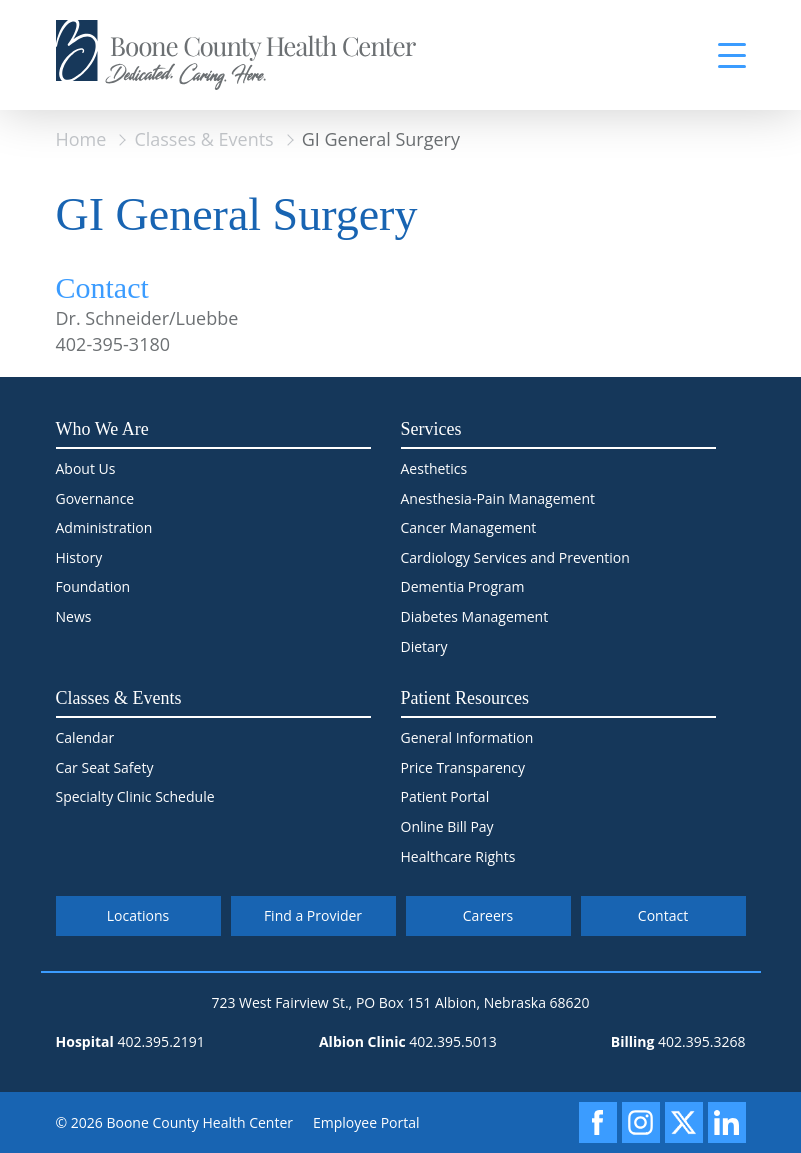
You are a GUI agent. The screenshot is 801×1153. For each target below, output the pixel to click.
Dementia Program (463, 586)
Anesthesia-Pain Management (498, 498)
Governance (95, 498)
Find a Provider (313, 915)
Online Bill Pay (447, 826)
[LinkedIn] (727, 1122)
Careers (488, 915)
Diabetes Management (475, 616)
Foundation (93, 586)
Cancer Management (469, 527)
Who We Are (102, 429)
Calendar (85, 737)
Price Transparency (463, 767)
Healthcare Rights (458, 856)
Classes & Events (203, 139)
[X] (684, 1122)
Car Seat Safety (105, 767)
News (74, 616)
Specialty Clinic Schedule (135, 796)
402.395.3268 (701, 1041)
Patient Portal (445, 796)
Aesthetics (434, 468)
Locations (138, 915)
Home (81, 139)
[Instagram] (641, 1122)
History (79, 557)
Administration (104, 527)
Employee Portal (366, 1122)
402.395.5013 (452, 1041)
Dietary (424, 646)
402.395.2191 (160, 1041)
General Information (467, 737)
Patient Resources (465, 698)
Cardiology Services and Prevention (515, 557)
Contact (663, 915)
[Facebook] (598, 1122)
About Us (86, 468)
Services (431, 429)
